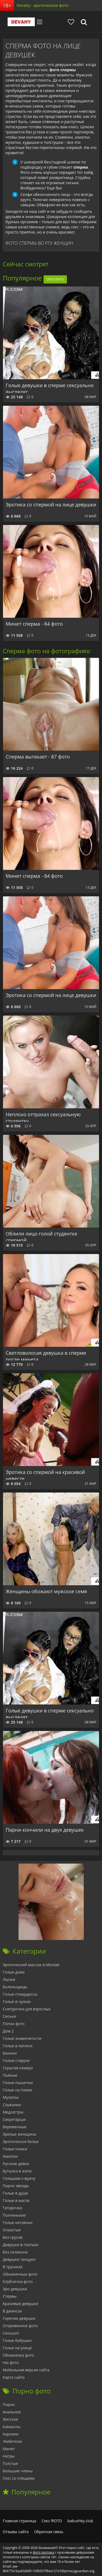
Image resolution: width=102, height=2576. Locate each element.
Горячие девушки (19, 2318)
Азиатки (10, 2156)
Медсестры (13, 2112)
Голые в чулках (17, 2001)
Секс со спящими (19, 2478)
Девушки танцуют (19, 2259)
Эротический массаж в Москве (31, 1964)
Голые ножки (15, 2148)
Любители (12, 2441)
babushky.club (80, 2520)
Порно (9, 2404)
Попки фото (14, 2023)
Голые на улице (17, 2347)
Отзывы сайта (16, 2531)
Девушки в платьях (20, 2244)
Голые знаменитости (22, 2038)
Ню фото (11, 2362)
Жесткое (10, 2419)
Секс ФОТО (52, 2520)
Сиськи (9, 2016)
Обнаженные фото (20, 2274)
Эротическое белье (21, 2141)
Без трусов (12, 2237)
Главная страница (19, 2520)
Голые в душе (15, 2193)
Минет (9, 2448)
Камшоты (11, 2426)
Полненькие (14, 2215)
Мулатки (10, 2097)
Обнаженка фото (18, 2355)
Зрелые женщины (19, 2134)
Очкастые (12, 2229)
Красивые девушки (20, 2303)
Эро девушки (15, 2288)
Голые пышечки (18, 2082)
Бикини (10, 2053)
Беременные (14, 2126)
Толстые (10, 2463)
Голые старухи (16, 2060)
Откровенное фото (20, 2325)
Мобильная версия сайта (26, 2369)
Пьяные (10, 2075)
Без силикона (15, 2252)
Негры (9, 2456)
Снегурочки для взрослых (27, 2008)
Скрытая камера (18, 2067)
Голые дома (13, 1972)
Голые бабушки (17, 2340)
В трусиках (13, 2266)
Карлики (10, 2434)
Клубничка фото (18, 2281)
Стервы (10, 2296)
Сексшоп (11, 2333)
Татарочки (12, 2207)
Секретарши (14, 2119)
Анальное (12, 2411)
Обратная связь (48, 2531)
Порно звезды (16, 2185)
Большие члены (18, 2470)
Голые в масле (16, 2200)
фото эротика (43, 2552)
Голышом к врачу (19, 2178)
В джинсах (12, 2311)
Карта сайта (14, 2377)
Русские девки (16, 2163)
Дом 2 (8, 2031)
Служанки (12, 2104)
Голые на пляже (17, 2090)
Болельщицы (15, 1986)
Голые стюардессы (20, 1994)
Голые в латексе (18, 2045)
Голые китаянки (17, 2222)
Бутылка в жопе (17, 2171)
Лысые (9, 1979)
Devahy (21, 22)
